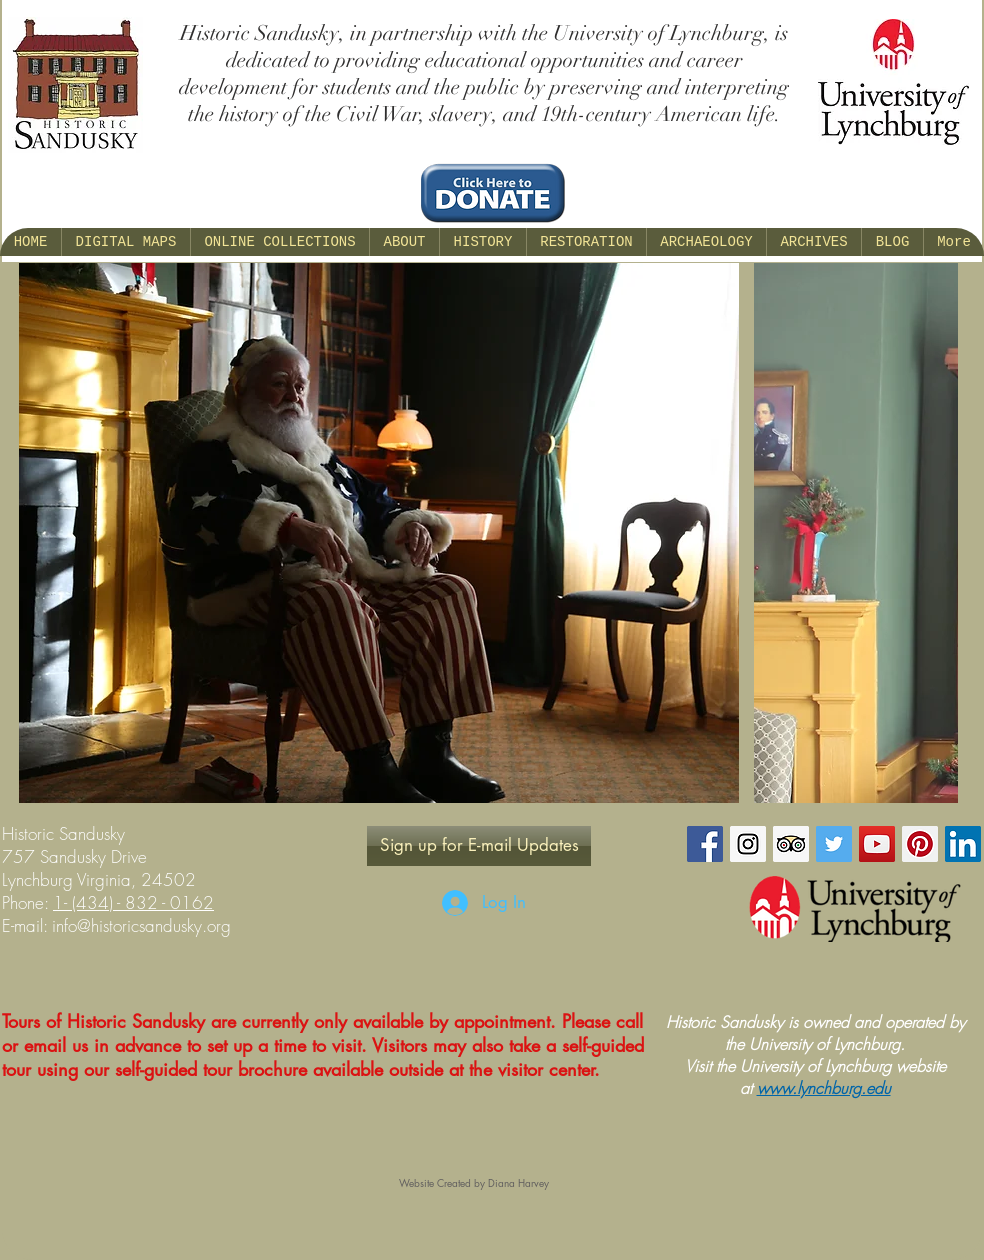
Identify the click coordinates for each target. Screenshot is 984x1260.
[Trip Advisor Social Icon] (791, 844)
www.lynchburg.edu (824, 1088)
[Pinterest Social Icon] (920, 844)
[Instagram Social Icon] (748, 844)
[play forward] (933, 533)
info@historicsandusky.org (141, 925)
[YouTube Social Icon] (877, 844)
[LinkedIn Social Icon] (963, 844)
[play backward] (44, 533)
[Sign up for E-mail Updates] (479, 846)
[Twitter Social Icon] (834, 844)
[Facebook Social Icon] (705, 844)
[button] (404, 242)
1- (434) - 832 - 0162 (133, 902)
